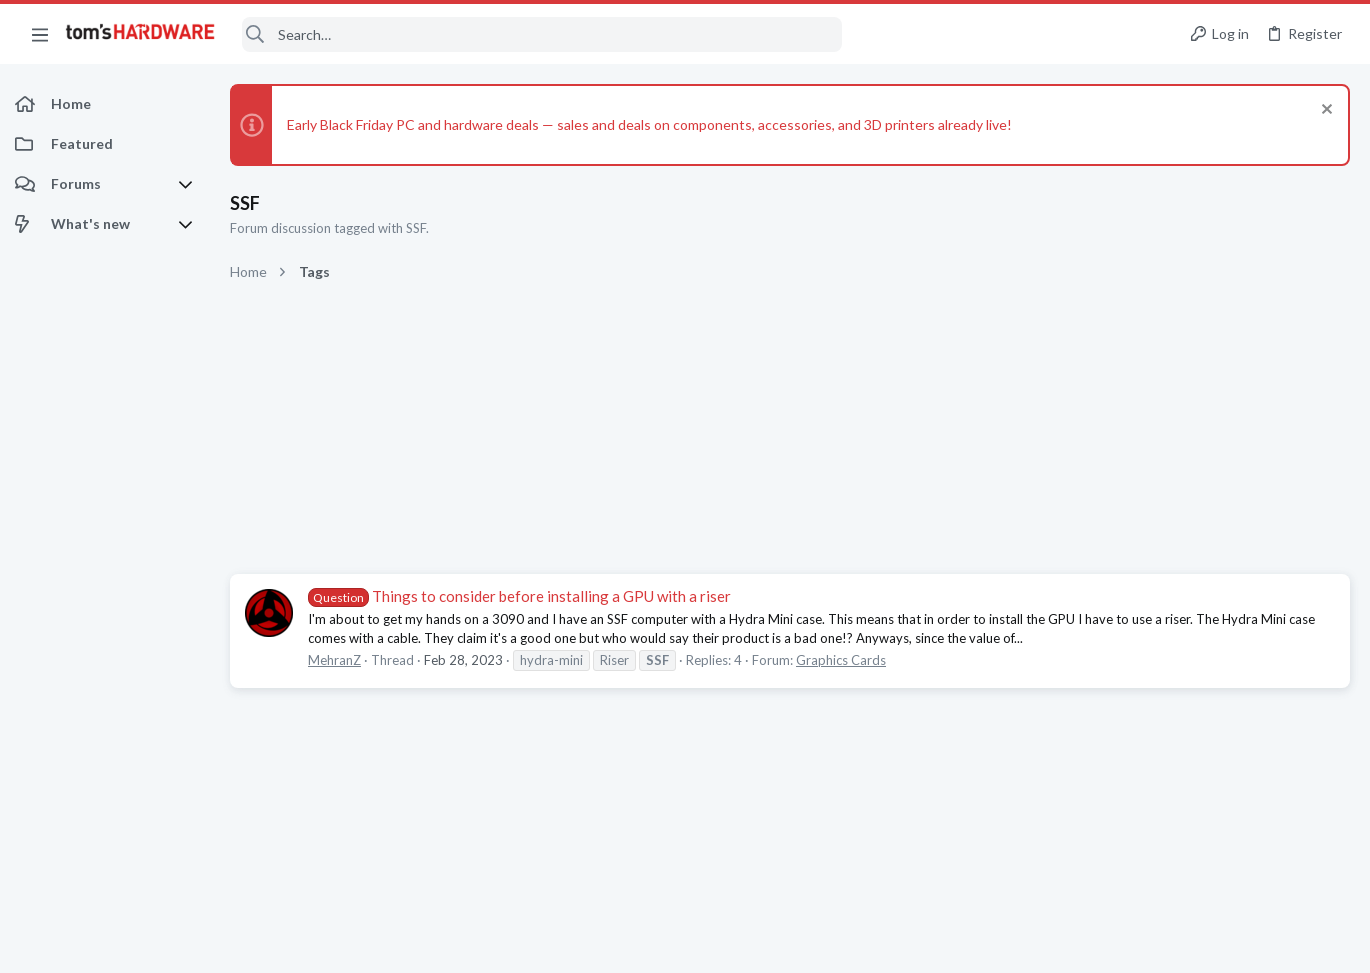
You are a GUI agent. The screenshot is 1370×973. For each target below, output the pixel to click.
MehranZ (334, 660)
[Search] (542, 34)
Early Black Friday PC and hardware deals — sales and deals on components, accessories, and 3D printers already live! (649, 124)
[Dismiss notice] (1324, 111)
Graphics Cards (841, 660)
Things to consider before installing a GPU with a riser (519, 596)
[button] (40, 34)
